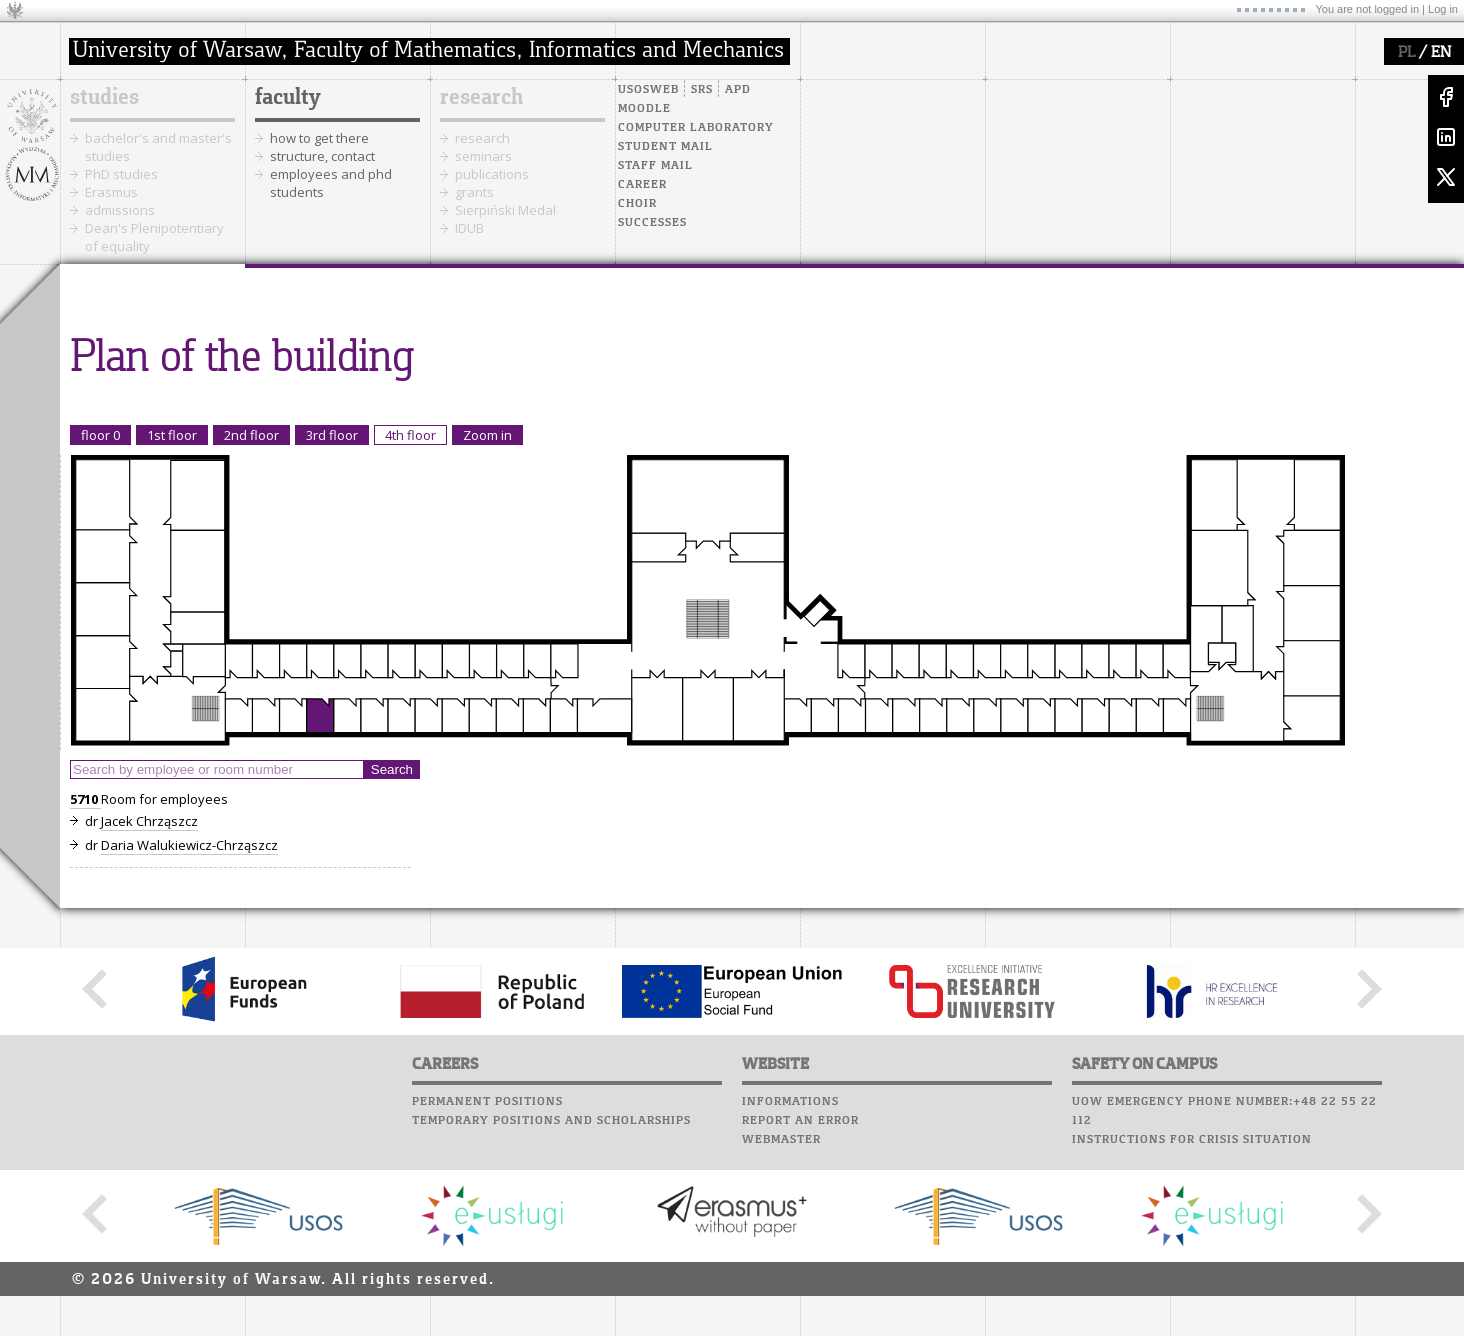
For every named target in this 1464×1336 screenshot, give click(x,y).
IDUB (469, 228)
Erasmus (111, 192)
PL (1406, 53)
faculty (288, 98)
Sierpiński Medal (505, 210)
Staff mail (655, 166)
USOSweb (648, 90)
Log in (1443, 9)
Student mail (665, 147)
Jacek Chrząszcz (149, 821)
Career (642, 185)
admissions (120, 210)
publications (492, 174)
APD (738, 90)
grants (474, 192)
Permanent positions (487, 1102)
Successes (652, 223)
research (481, 98)
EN (1441, 53)
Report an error (800, 1121)
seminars (483, 156)
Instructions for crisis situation (1192, 1140)
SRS (702, 90)
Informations (790, 1102)
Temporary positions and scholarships (551, 1121)
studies (104, 98)
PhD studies (121, 174)
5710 (85, 799)
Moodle (644, 109)
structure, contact (322, 156)
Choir (637, 204)
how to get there (319, 138)
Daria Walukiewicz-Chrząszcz (189, 845)
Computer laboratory (696, 128)
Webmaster (781, 1140)
